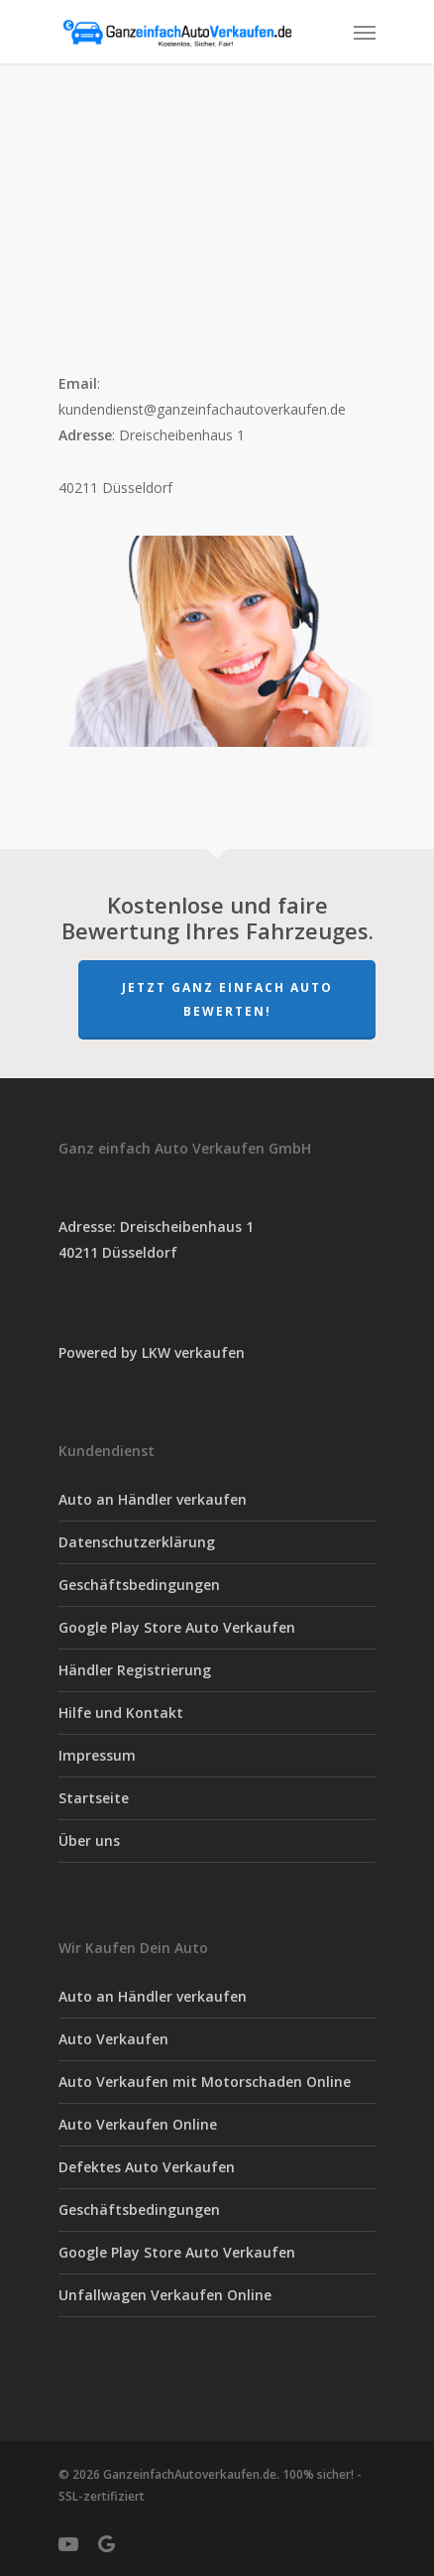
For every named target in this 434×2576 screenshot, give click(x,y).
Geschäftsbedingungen (139, 1584)
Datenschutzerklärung (136, 1542)
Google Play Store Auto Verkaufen (176, 1627)
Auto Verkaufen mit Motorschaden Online (204, 2081)
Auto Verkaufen (113, 2038)
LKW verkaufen (193, 1352)
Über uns (89, 1840)
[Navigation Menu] (365, 32)
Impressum (97, 1755)
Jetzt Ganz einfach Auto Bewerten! (227, 999)
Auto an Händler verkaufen (152, 1499)
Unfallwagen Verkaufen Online (164, 2294)
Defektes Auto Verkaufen (146, 2166)
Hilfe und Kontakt (120, 1712)
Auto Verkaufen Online (137, 2124)
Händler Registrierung (134, 1669)
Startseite (93, 1797)
